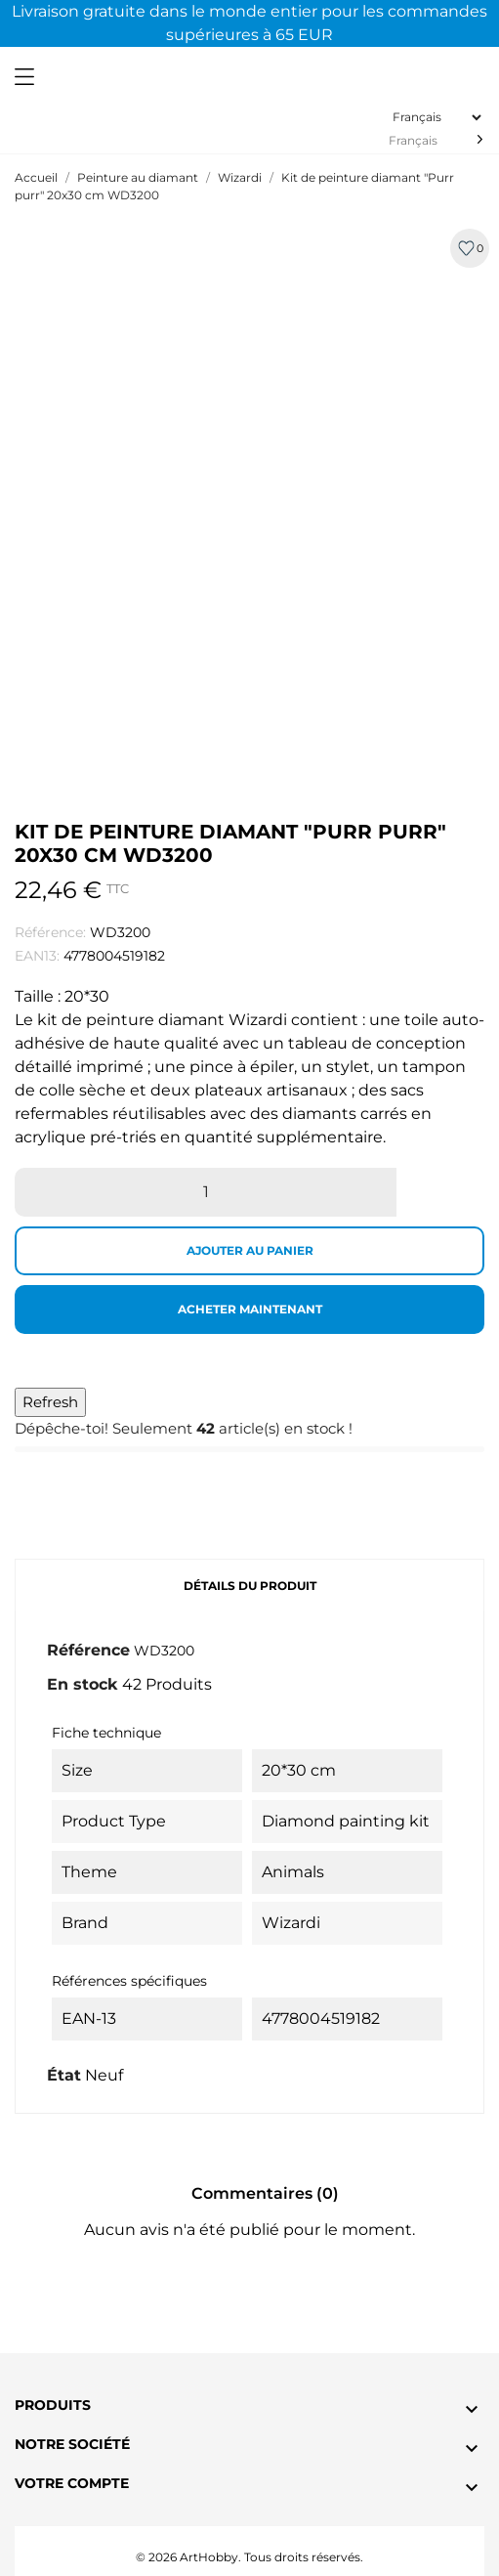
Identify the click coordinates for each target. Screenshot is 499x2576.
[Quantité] (205, 1192)
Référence (88, 1650)
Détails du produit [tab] (250, 1585)
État (64, 2075)
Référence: (50, 932)
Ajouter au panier (250, 1250)
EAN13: (37, 956)
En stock (82, 1684)
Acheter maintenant (250, 1309)
